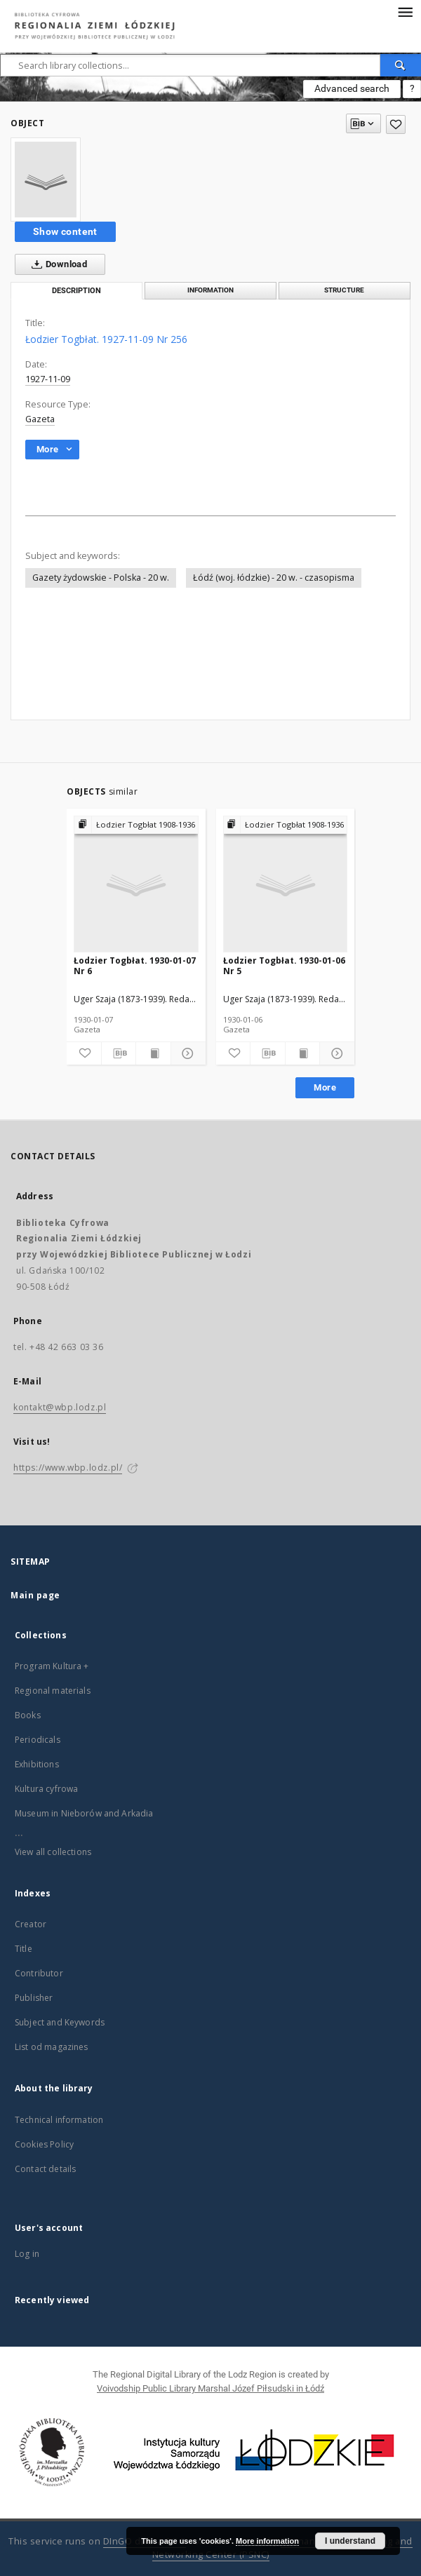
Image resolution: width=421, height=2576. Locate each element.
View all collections (53, 1852)
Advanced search (351, 88)
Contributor (39, 1973)
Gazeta (40, 419)
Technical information (59, 2120)
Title (23, 1949)
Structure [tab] (344, 290)
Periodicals (37, 1740)
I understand (350, 2541)
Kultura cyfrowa (46, 1789)
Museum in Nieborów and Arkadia (84, 1813)
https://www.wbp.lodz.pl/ (67, 1468)
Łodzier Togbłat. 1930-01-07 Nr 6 (135, 965)
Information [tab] (210, 290)
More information (267, 2541)
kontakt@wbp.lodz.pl (59, 1407)
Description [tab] (76, 290)
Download (56, 264)
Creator (30, 1924)
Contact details (45, 2169)
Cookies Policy (44, 2144)
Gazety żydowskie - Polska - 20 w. (100, 578)
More (325, 1087)
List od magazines (51, 2047)
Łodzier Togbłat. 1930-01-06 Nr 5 (284, 965)
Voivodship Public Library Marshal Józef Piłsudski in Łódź (210, 2388)
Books (28, 1715)
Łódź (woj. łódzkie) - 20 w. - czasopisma (273, 578)
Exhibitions (37, 1764)
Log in (27, 2254)
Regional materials (53, 1691)
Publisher (34, 1998)
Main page (35, 1595)
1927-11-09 (47, 379)
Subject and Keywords (60, 2022)
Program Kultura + (52, 1666)
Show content (65, 231)
